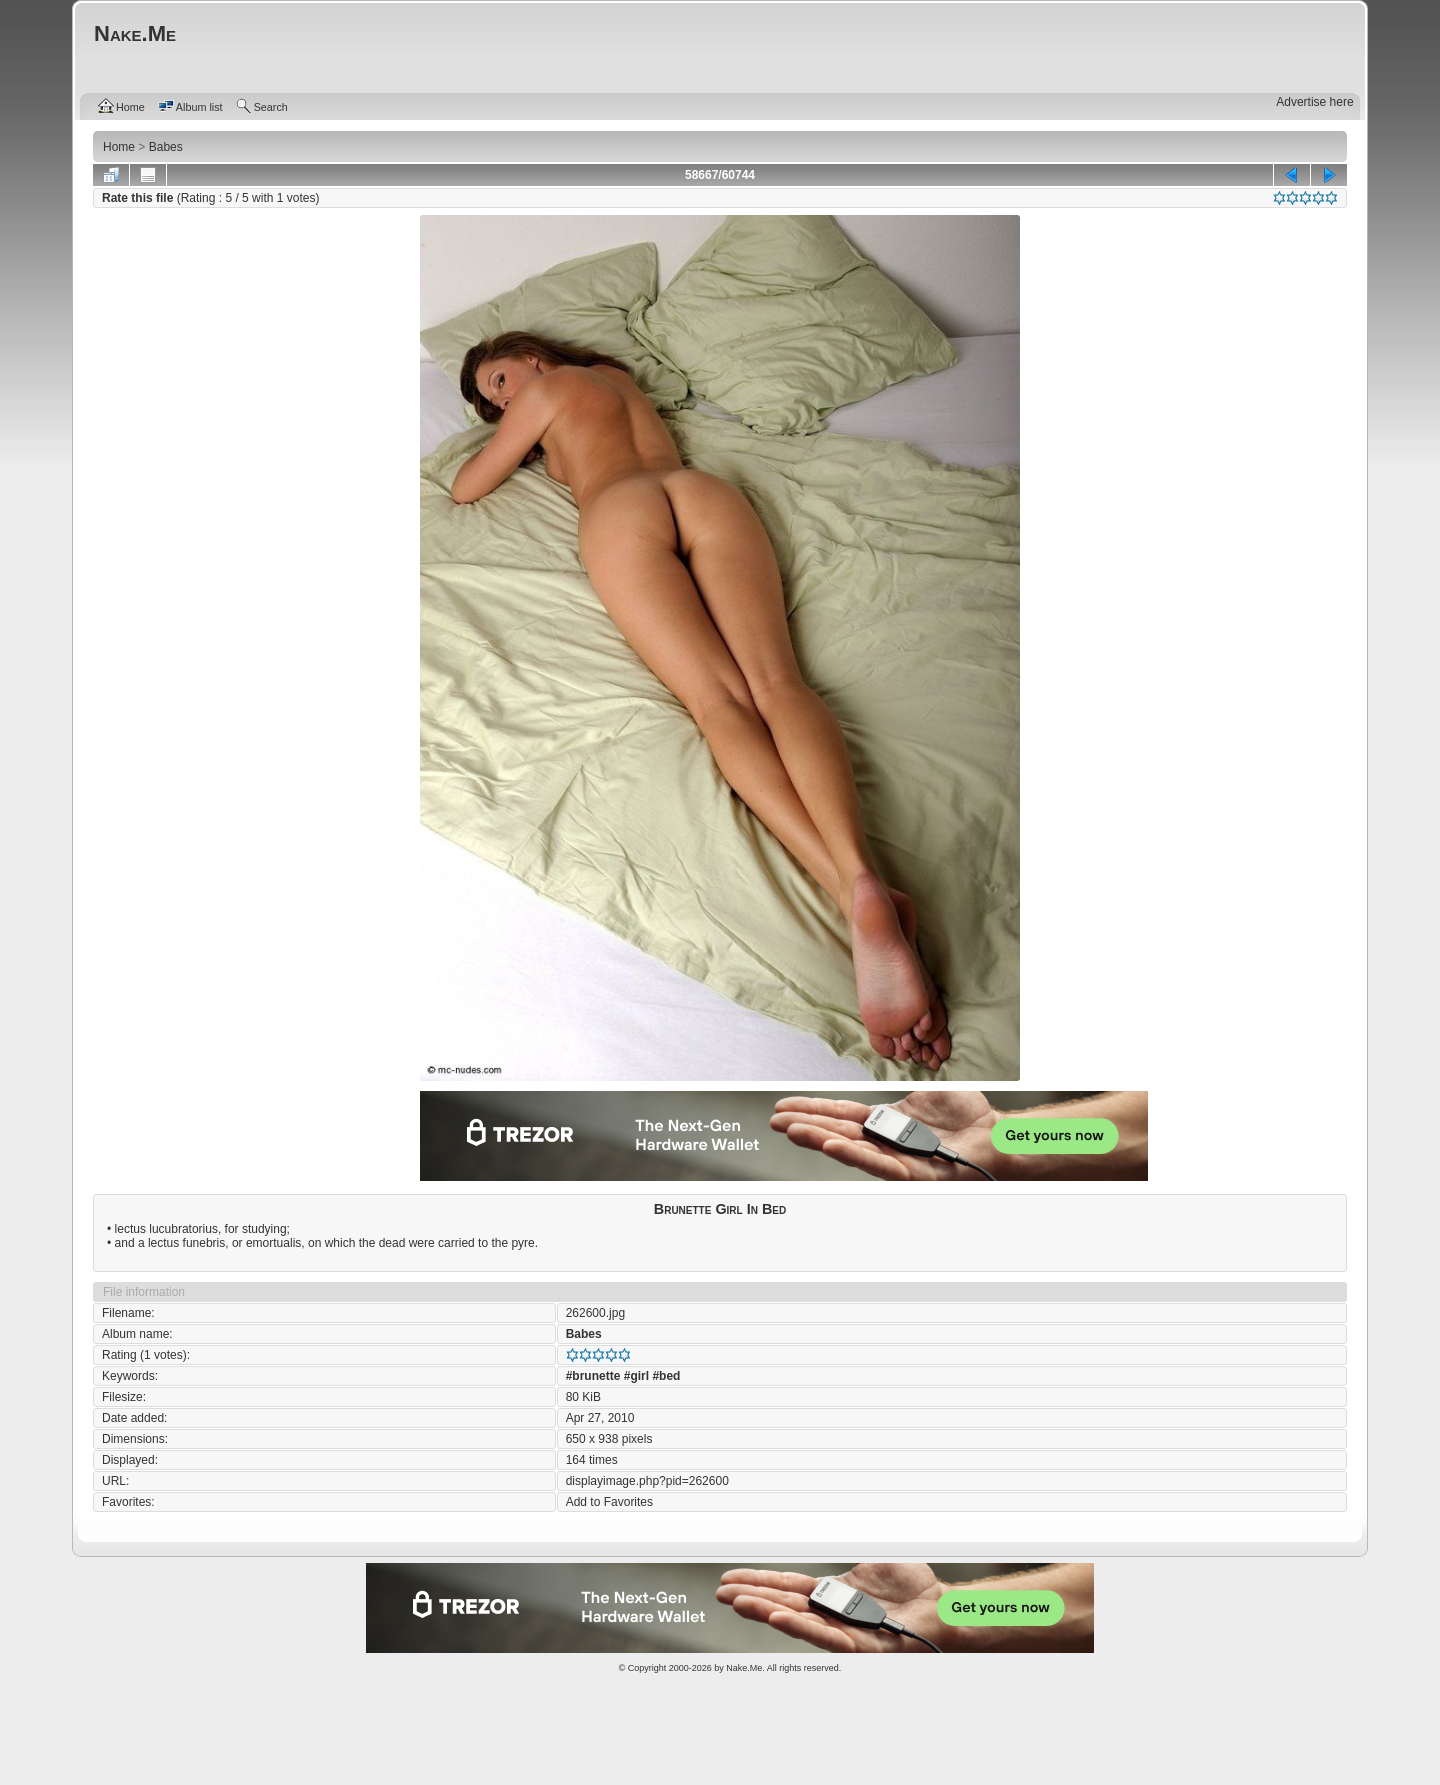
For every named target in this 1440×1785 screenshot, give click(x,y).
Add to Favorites (609, 1502)
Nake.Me (744, 1668)
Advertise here (1314, 102)
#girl (636, 1376)
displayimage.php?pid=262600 (647, 1481)
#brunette (593, 1376)
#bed (666, 1376)
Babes (584, 1334)
